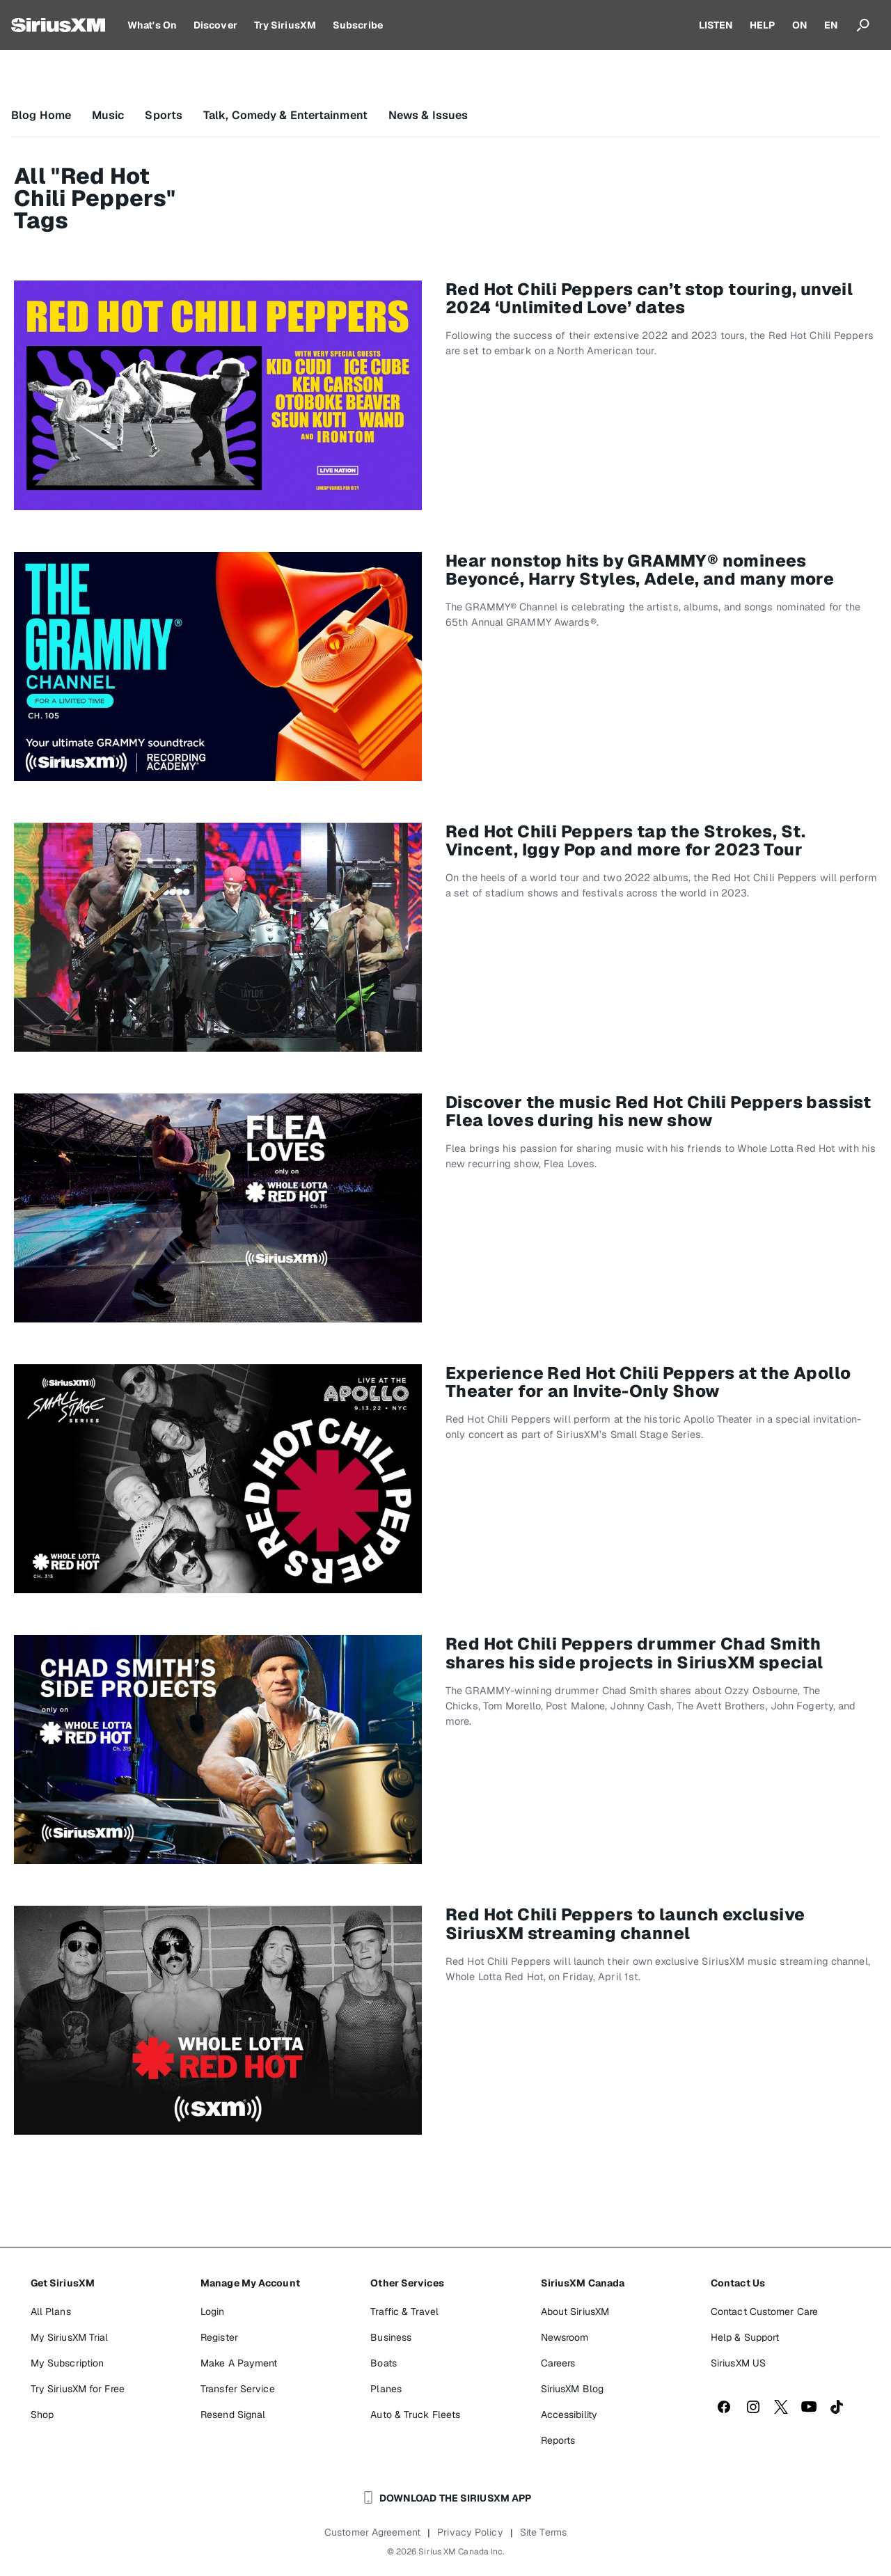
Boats (383, 2363)
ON (799, 25)
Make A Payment (238, 2363)
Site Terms (543, 2532)
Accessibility (569, 2414)
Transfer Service (237, 2389)
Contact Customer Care (764, 2311)
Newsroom (565, 2337)
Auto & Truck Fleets (415, 2414)
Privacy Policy (470, 2532)
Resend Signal (232, 2414)
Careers (558, 2363)
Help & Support (745, 2337)
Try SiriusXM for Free (78, 2389)
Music (108, 115)
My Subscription (67, 2363)
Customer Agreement (372, 2532)
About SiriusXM (575, 2311)
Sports (163, 115)
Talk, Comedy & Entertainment (285, 115)
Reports (558, 2440)
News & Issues (428, 115)
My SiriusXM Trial (70, 2337)
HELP (762, 25)
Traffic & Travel (404, 2311)
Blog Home (41, 115)
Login (212, 2311)
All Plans (51, 2311)
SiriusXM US (738, 2363)
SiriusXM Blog (572, 2389)
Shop (42, 2414)
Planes (386, 2389)
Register (219, 2337)
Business (390, 2337)
